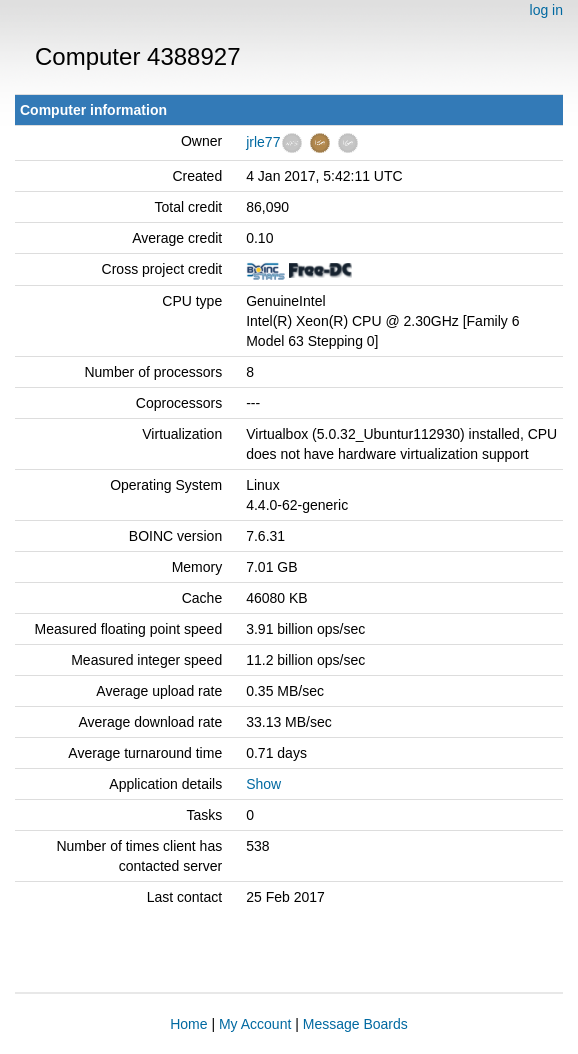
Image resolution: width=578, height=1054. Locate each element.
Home (188, 1024)
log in (546, 10)
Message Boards (355, 1024)
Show (263, 784)
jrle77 (263, 142)
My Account (255, 1024)
